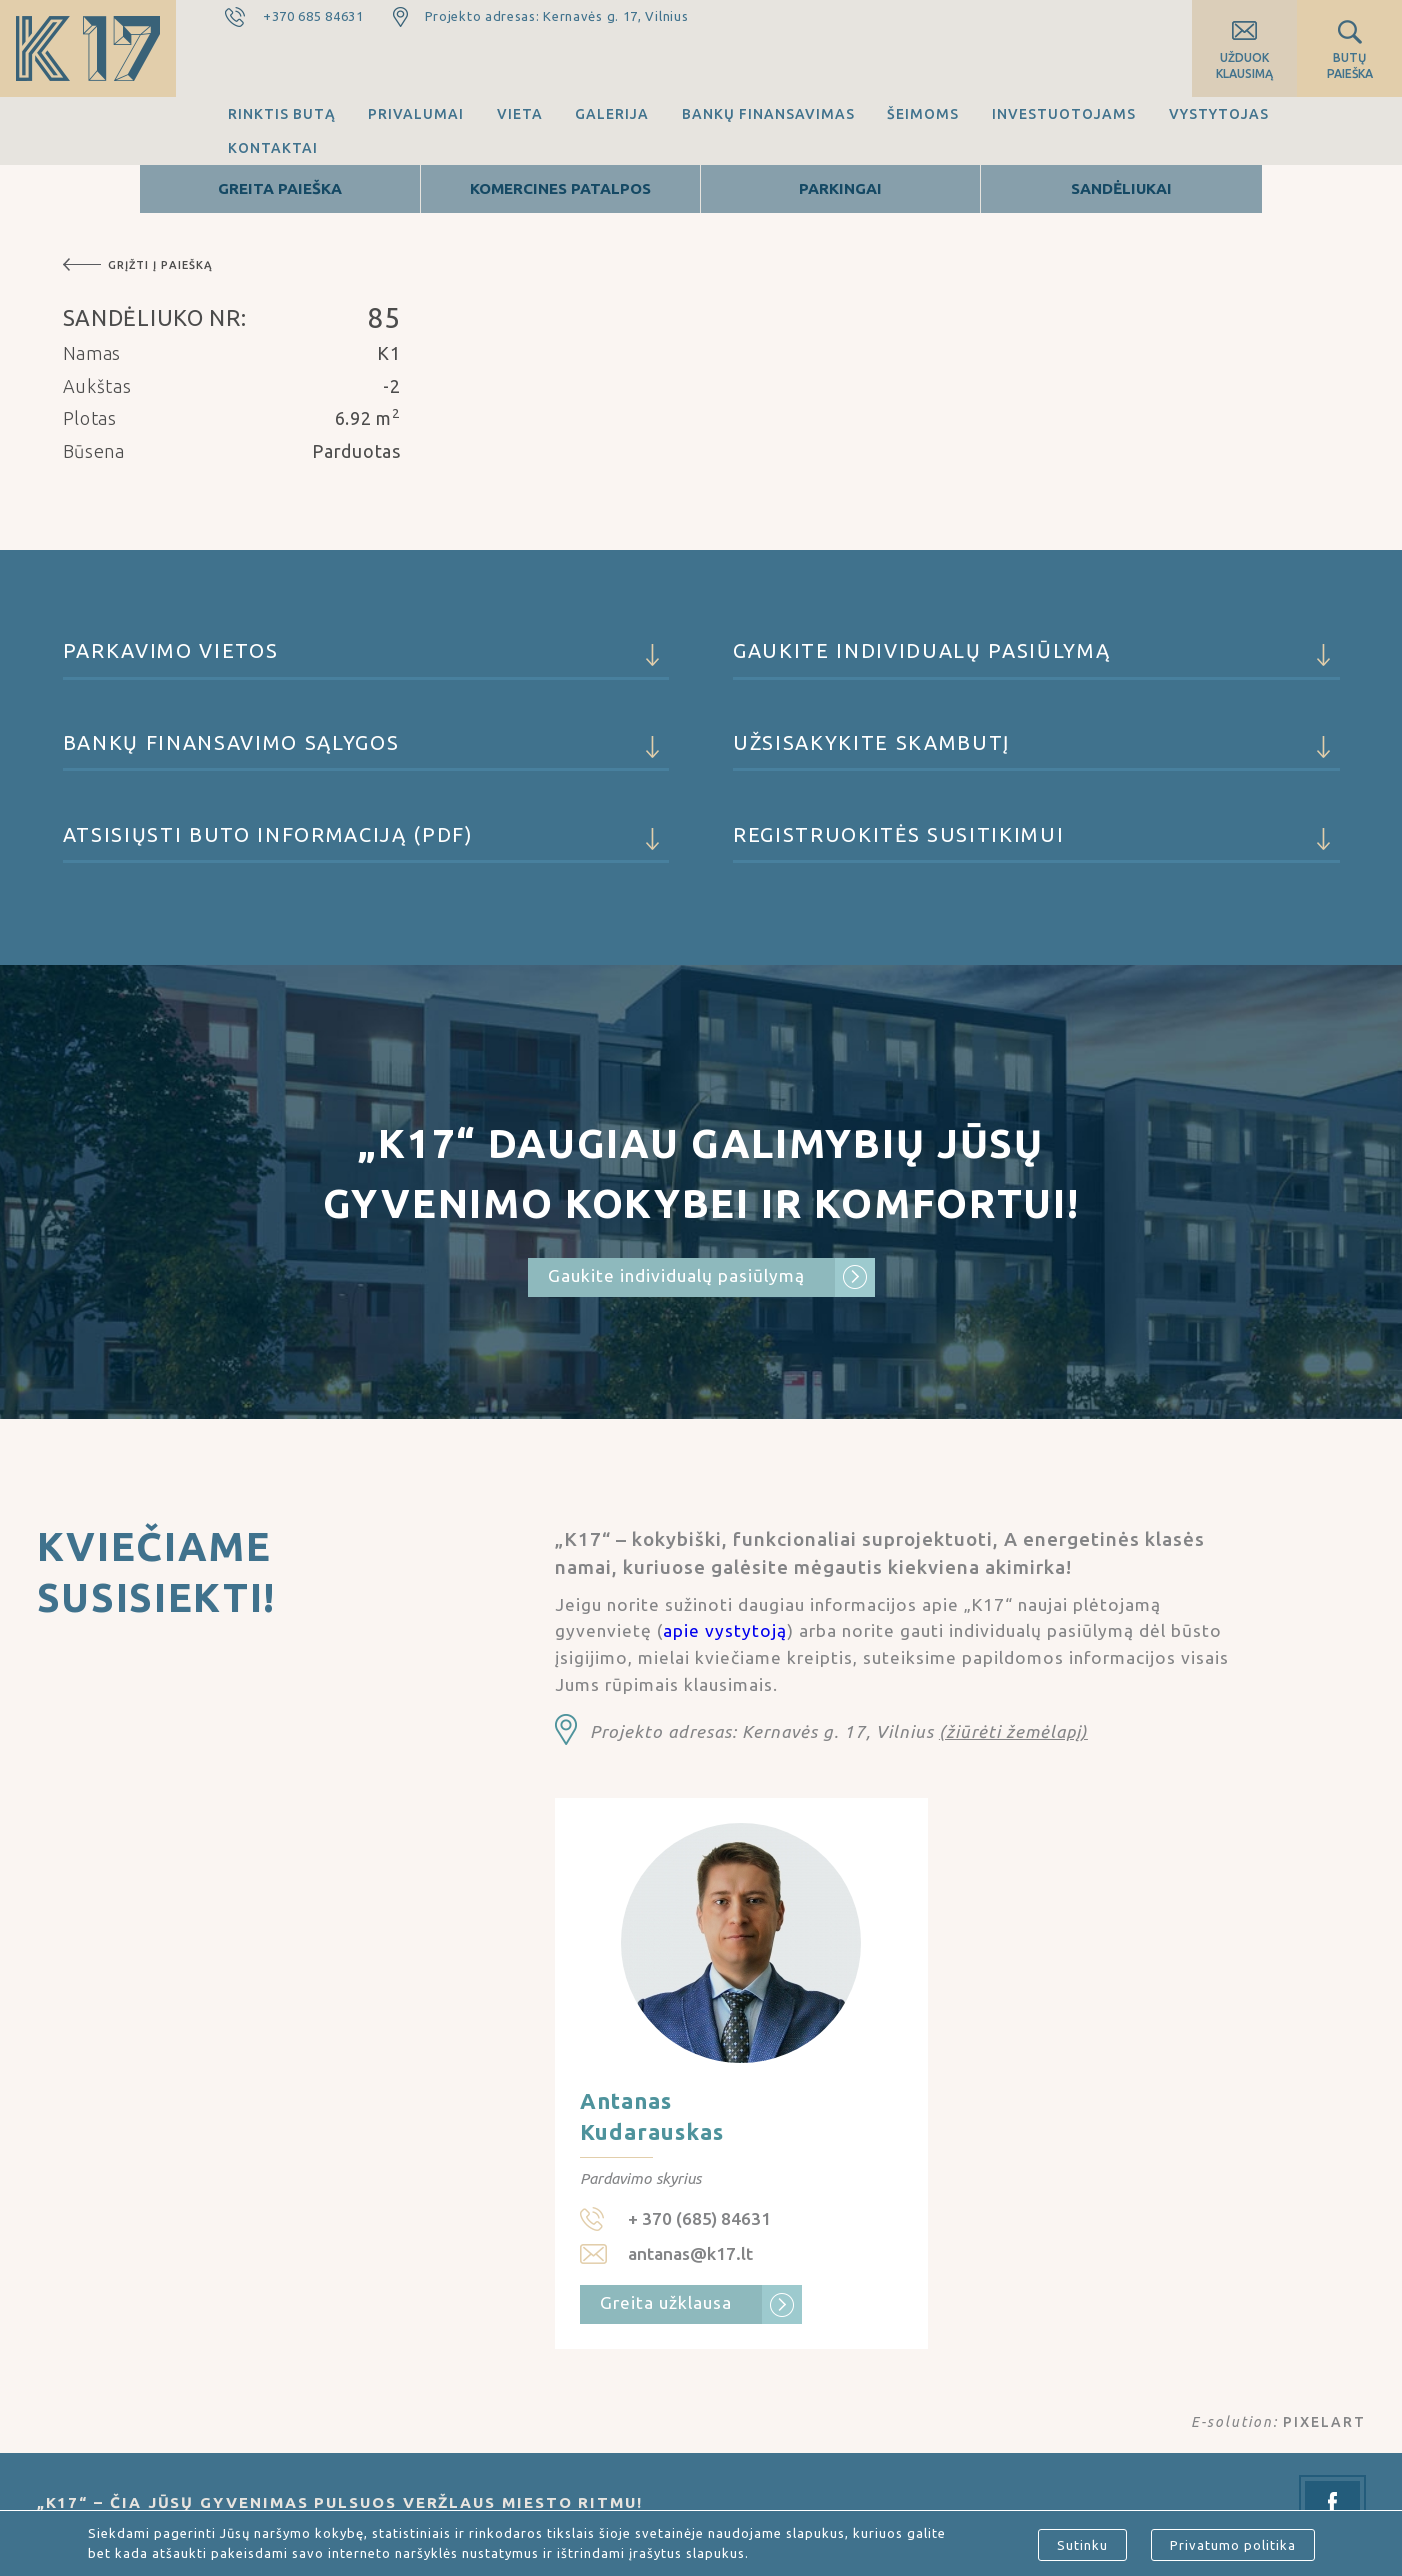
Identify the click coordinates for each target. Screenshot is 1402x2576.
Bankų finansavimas (768, 114)
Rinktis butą (282, 114)
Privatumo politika (1233, 2545)
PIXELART (1324, 2422)
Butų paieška (1350, 65)
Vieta (520, 114)
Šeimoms (923, 114)
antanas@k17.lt (690, 2253)
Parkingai (840, 188)
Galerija (612, 114)
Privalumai (416, 114)
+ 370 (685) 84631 (699, 2218)
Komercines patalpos (560, 188)
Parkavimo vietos (366, 659)
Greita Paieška (280, 188)
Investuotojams (1064, 114)
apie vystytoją (725, 1630)
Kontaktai (273, 148)
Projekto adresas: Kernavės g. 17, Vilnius (557, 16)
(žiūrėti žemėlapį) (1013, 1731)
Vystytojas (1219, 114)
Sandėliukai (1121, 188)
